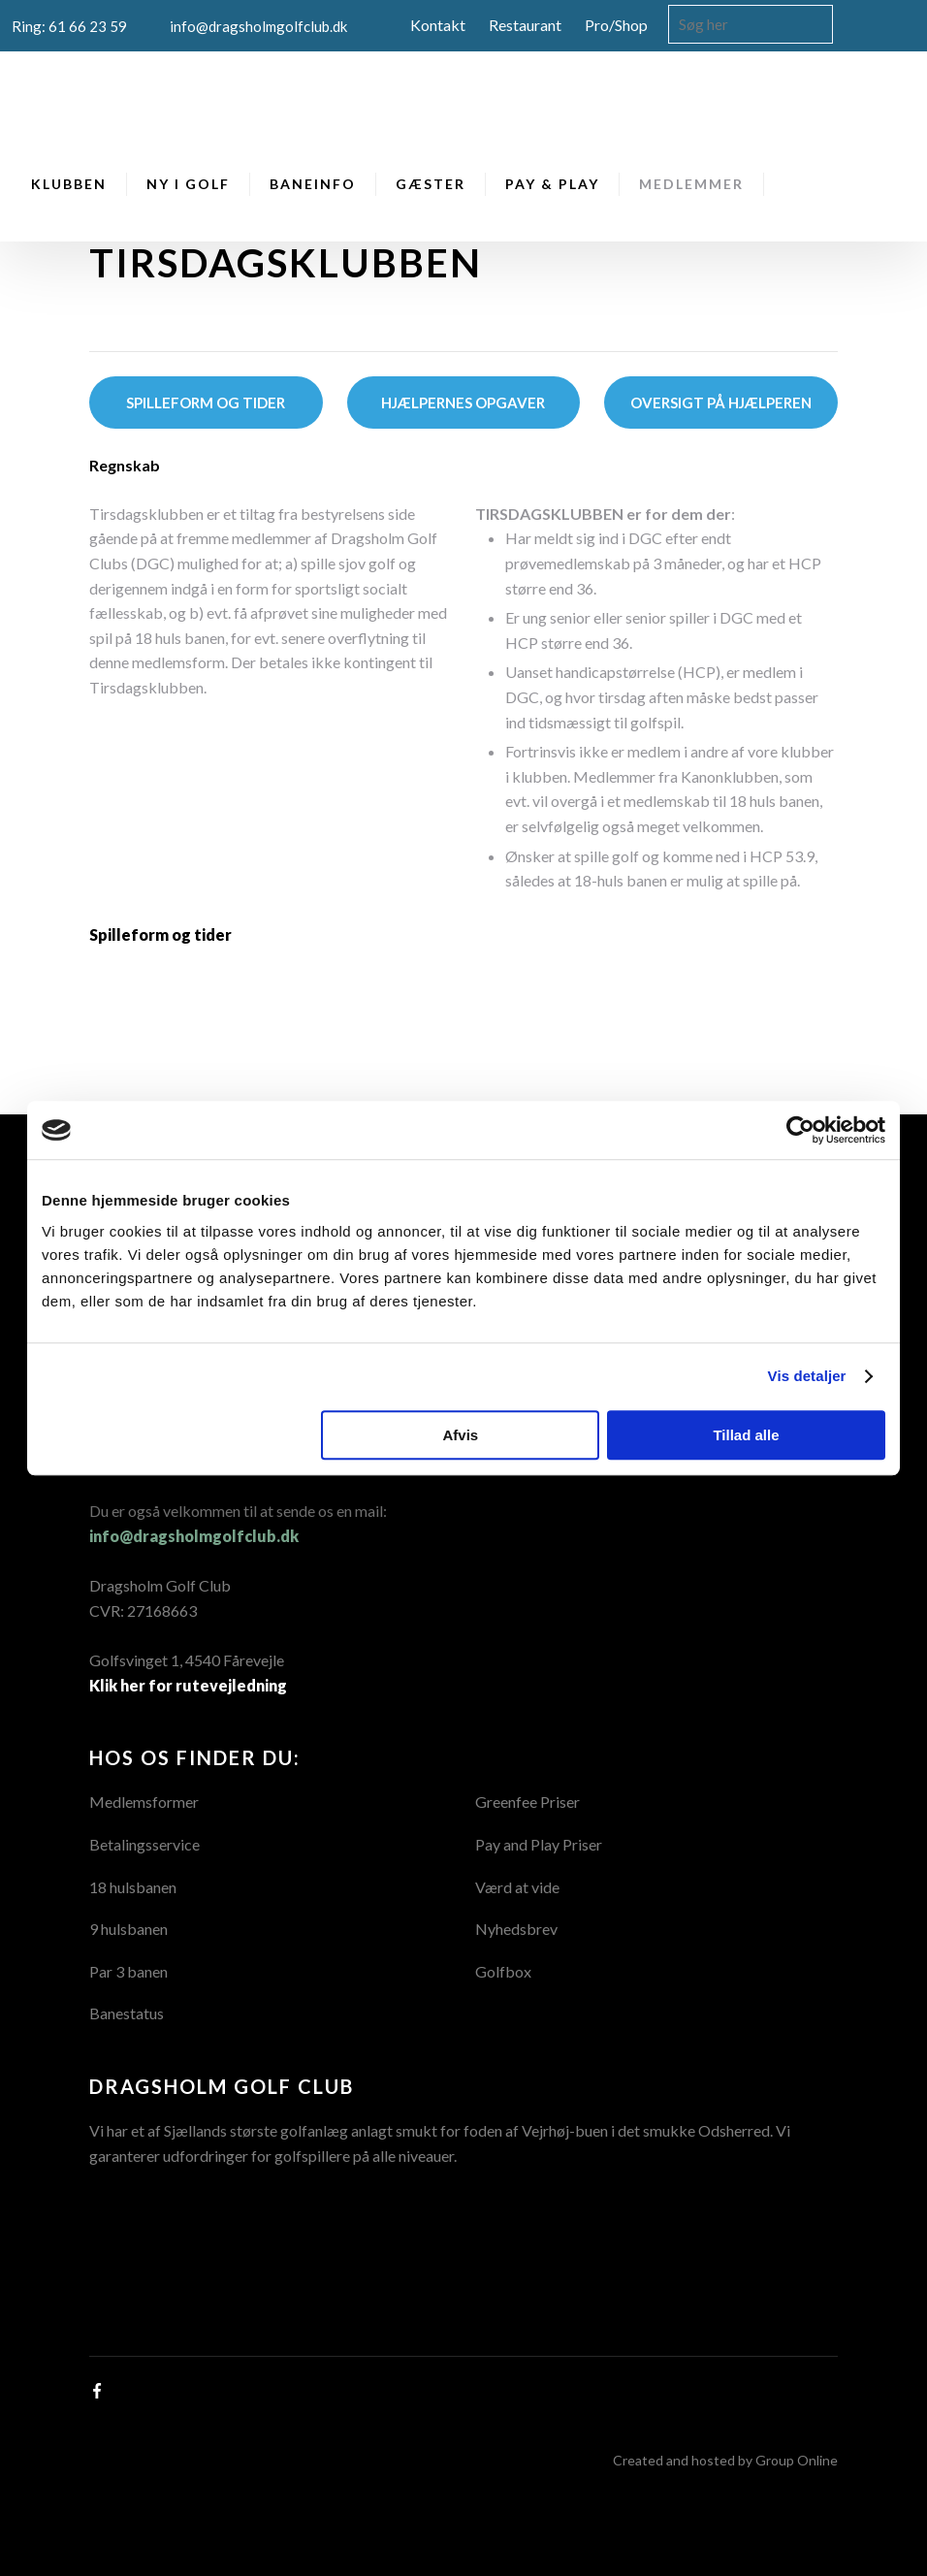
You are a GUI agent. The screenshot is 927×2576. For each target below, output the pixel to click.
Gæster (430, 184)
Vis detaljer (807, 1376)
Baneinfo (313, 184)
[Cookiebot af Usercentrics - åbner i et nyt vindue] (800, 1129)
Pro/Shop (616, 25)
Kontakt (437, 25)
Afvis (461, 1435)
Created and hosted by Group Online (725, 2460)
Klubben (69, 184)
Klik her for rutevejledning (188, 1685)
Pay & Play (552, 184)
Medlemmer (691, 184)
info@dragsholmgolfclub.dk (194, 1536)
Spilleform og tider (160, 934)
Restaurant (525, 25)
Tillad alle (746, 1435)
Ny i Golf (188, 184)
